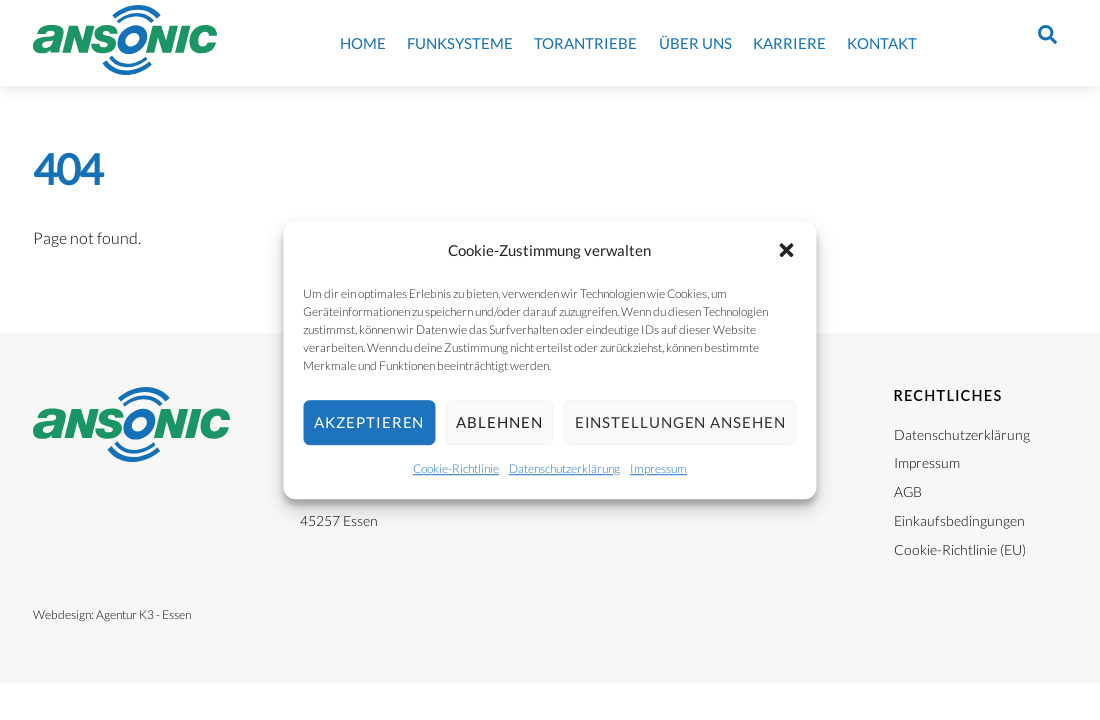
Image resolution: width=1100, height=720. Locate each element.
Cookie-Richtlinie (456, 468)
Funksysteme (460, 43)
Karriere (789, 43)
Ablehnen (499, 423)
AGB (908, 491)
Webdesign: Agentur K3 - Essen (112, 614)
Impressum (658, 468)
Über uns (695, 43)
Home (363, 43)
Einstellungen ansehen (680, 423)
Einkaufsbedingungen (959, 520)
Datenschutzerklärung (564, 468)
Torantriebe (585, 43)
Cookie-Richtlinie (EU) (960, 549)
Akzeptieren (369, 423)
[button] (787, 251)
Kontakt (882, 43)
